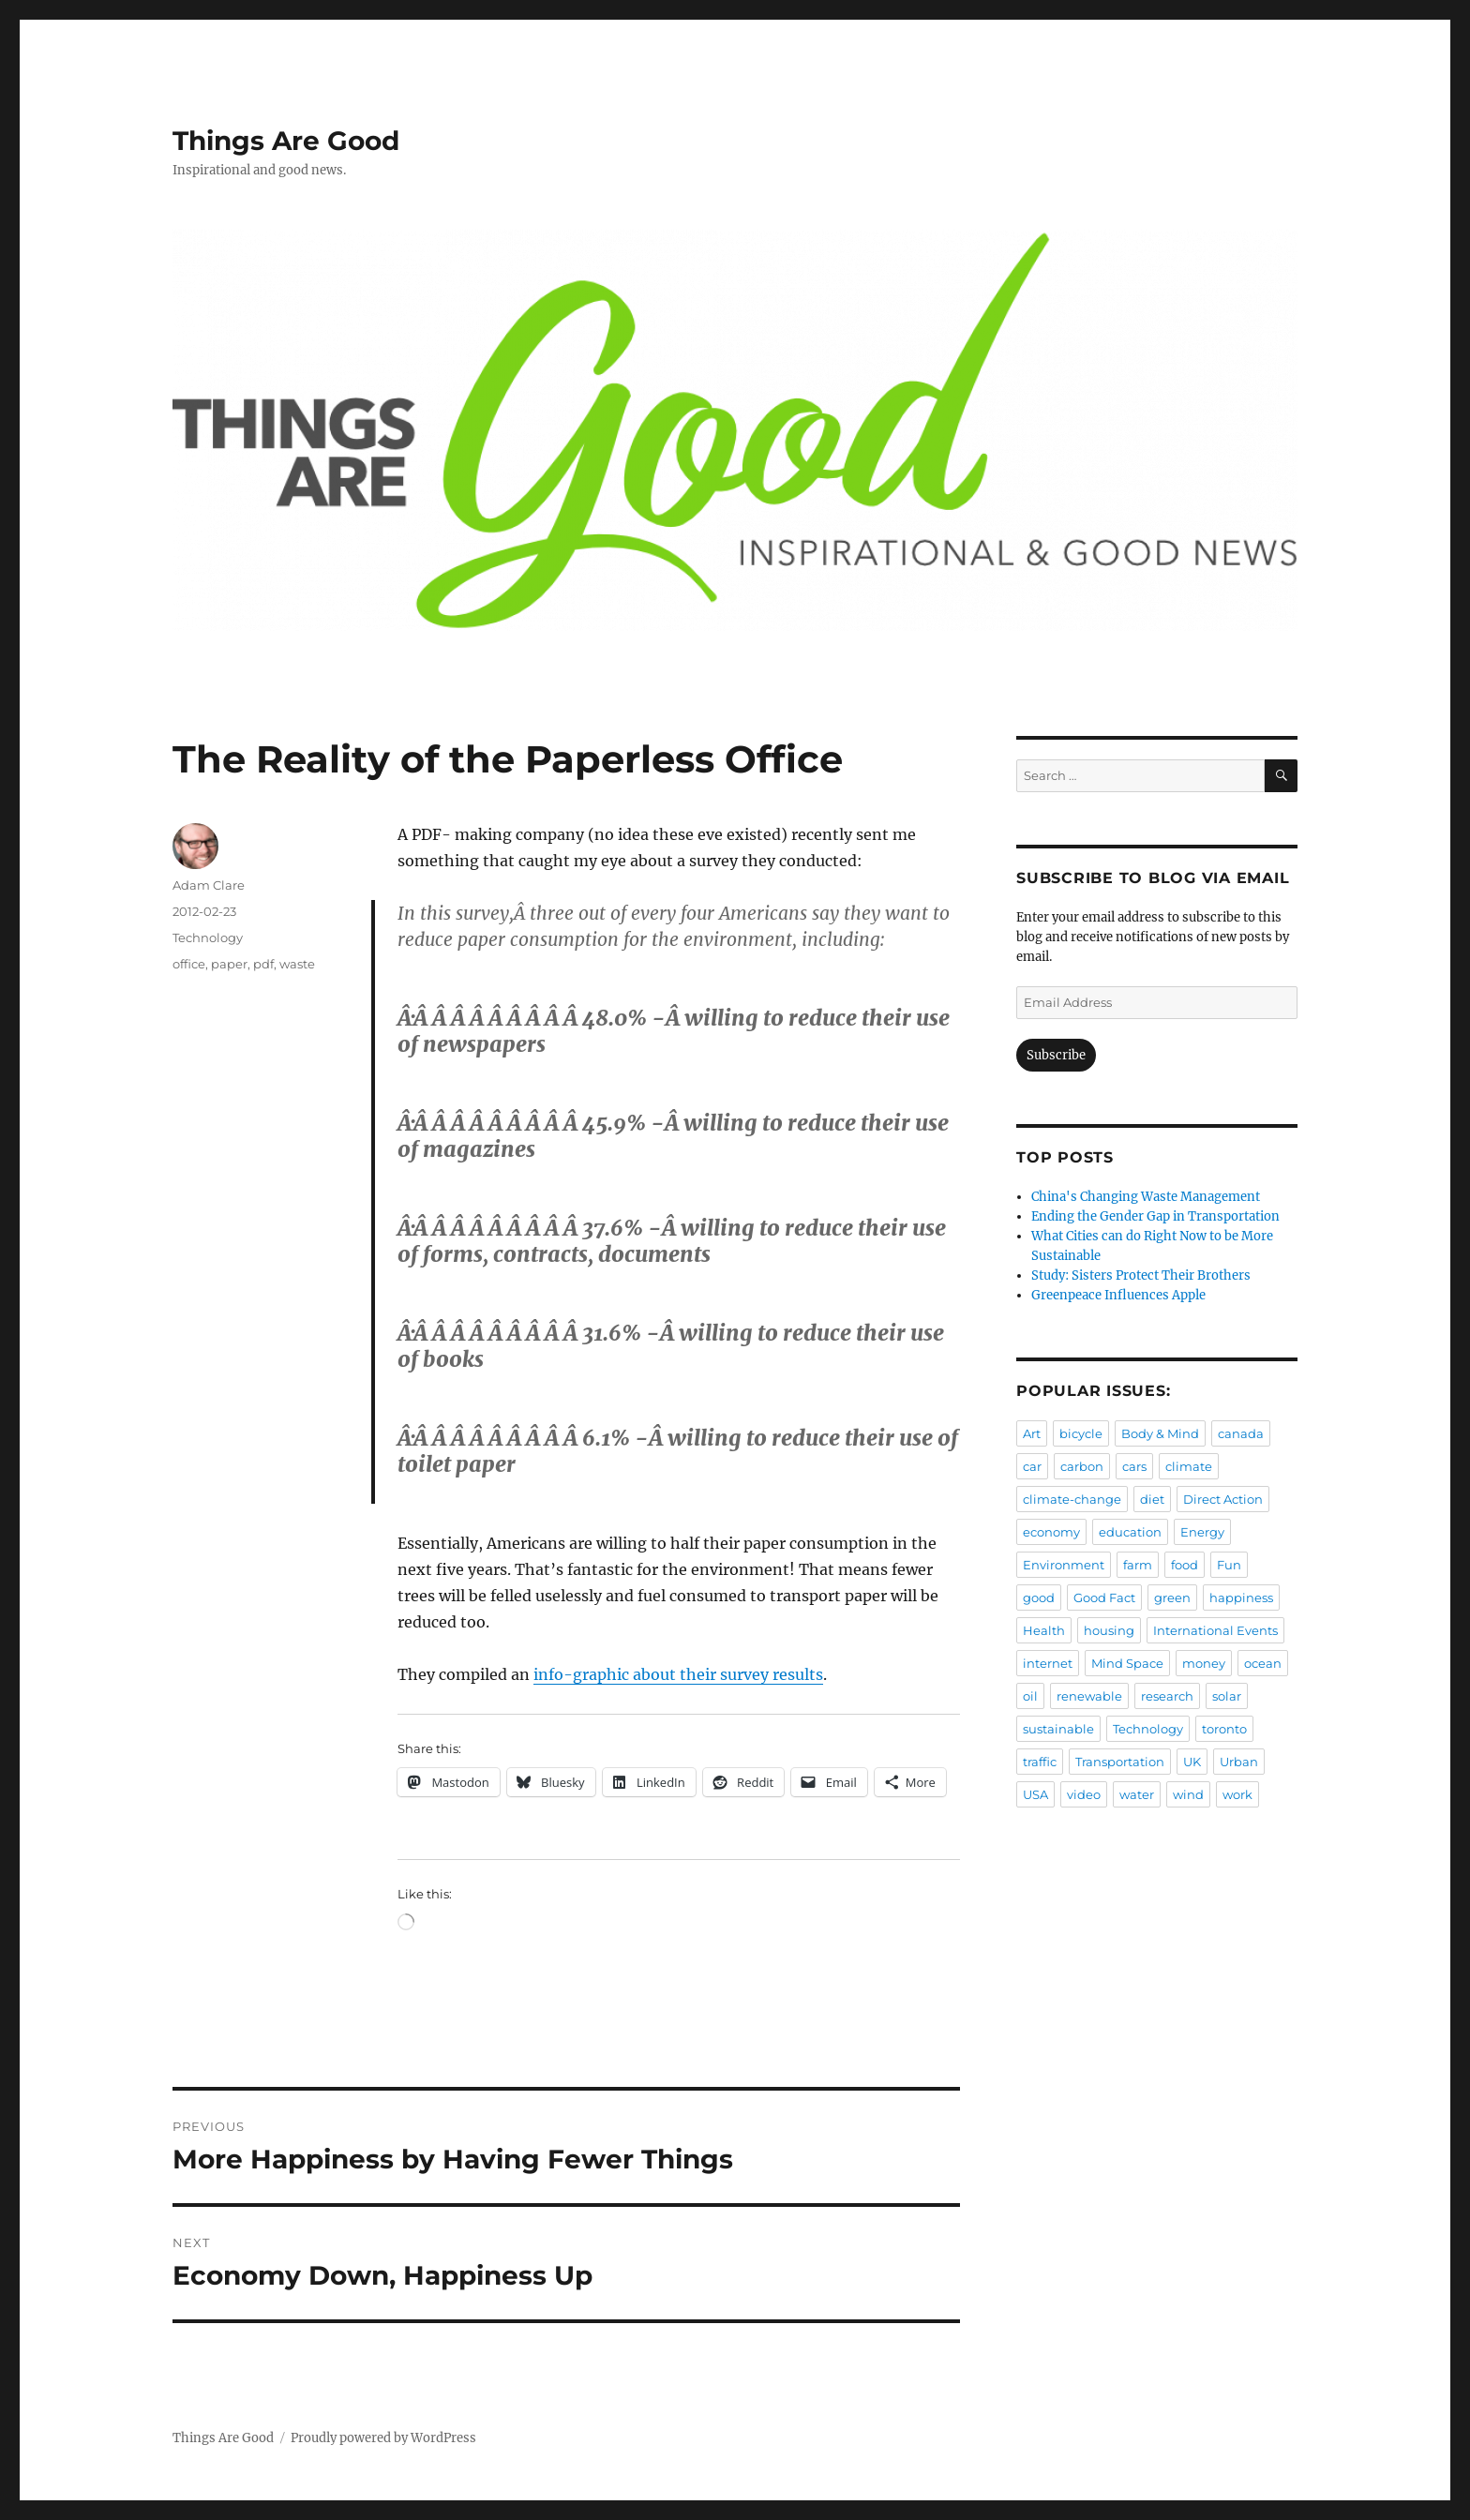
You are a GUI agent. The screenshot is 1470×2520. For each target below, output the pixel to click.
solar (1226, 1695)
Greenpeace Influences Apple (1118, 1295)
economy (1051, 1531)
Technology (207, 937)
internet (1047, 1663)
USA (1035, 1794)
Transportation (1119, 1761)
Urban (1239, 1761)
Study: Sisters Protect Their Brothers (1141, 1275)
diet (1152, 1499)
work (1237, 1794)
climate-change (1072, 1499)
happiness (1241, 1597)
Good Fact (1104, 1597)
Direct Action (1223, 1499)
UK (1192, 1761)
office (188, 963)
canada (1241, 1433)
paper (229, 963)
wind (1188, 1794)
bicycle (1080, 1433)
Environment (1063, 1564)
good (1039, 1597)
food (1184, 1564)
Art (1032, 1433)
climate (1188, 1466)
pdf (263, 963)
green (1172, 1597)
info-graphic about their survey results (678, 1674)
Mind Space (1127, 1663)
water (1136, 1794)
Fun (1229, 1564)
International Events (1215, 1630)
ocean (1263, 1663)
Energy (1202, 1531)
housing (1109, 1630)
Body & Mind (1160, 1433)
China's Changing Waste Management (1145, 1197)
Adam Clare (208, 885)
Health (1044, 1630)
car (1032, 1466)
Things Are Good (285, 141)
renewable (1089, 1695)
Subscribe (1056, 1055)
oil (1030, 1695)
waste (297, 963)
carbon (1081, 1466)
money (1203, 1663)
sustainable (1058, 1728)
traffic (1040, 1761)
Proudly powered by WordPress (383, 2438)
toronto (1224, 1728)
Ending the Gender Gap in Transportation (1155, 1216)
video (1084, 1794)
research (1167, 1695)
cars (1134, 1466)
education (1130, 1531)
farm (1137, 1564)
